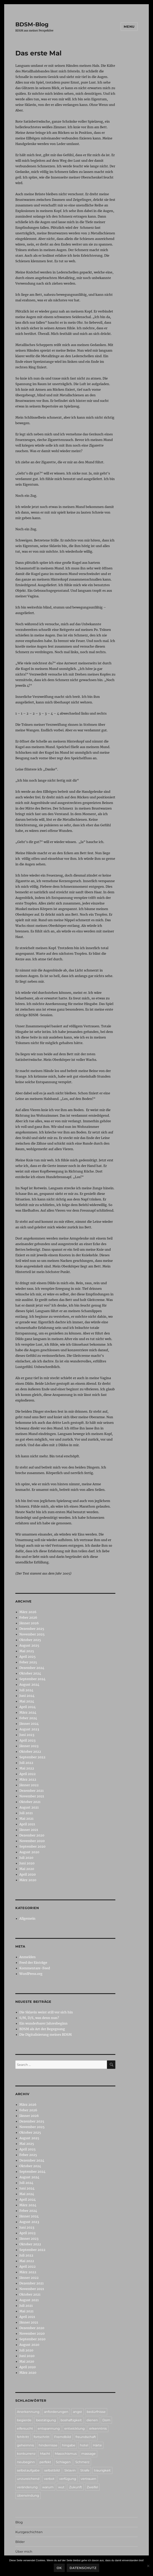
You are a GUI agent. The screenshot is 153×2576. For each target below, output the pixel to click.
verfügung (67, 2479)
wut (61, 2487)
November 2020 (32, 1841)
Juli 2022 (26, 1763)
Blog (19, 2522)
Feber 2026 (28, 1617)
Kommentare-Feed (34, 1968)
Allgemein (27, 1918)
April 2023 (27, 1740)
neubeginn (26, 2462)
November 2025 (32, 1634)
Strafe (84, 2470)
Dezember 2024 (31, 1668)
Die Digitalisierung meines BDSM (45, 2035)
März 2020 (27, 1880)
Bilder (20, 2542)
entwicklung (74, 2428)
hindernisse (48, 2445)
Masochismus (66, 2454)
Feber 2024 (28, 1718)
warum (48, 2487)
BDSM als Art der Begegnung (42, 2029)
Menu (129, 27)
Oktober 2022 (30, 1751)
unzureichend (28, 2479)
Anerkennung (28, 2412)
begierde (24, 2420)
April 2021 (27, 1824)
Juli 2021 (26, 1813)
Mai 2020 (26, 1869)
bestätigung (46, 2420)
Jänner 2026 (29, 1623)
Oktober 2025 (30, 1640)
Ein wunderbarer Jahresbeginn (43, 2023)
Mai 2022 (26, 1768)
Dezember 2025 (31, 1629)
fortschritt (42, 2437)
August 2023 (29, 1729)
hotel (84, 2445)
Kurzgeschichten (29, 2532)
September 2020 (32, 1846)
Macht (45, 2454)
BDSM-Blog (32, 24)
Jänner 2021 (28, 1830)
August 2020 (29, 1852)
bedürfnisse (96, 2412)
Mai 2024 (26, 1701)
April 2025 (27, 1657)
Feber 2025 (28, 1662)
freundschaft (86, 2437)
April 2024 (27, 1707)
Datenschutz (83, 2568)
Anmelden (27, 1957)
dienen (92, 2420)
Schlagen (63, 2462)
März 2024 (27, 1712)
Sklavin (70, 2470)
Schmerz (82, 2462)
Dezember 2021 (31, 1791)
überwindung (28, 2495)
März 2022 (27, 1779)
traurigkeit (102, 2470)
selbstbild (52, 2470)
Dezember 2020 (31, 1835)
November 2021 (31, 1796)
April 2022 (27, 1774)
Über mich (23, 2551)
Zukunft (75, 2487)
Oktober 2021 (29, 1802)
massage (88, 2454)
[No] (148, 2566)
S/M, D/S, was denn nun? (39, 2018)
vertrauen (88, 2479)
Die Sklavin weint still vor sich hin (46, 2012)
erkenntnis (98, 2428)
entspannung (49, 2428)
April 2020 (27, 1874)
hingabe (68, 2445)
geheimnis (25, 2445)
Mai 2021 (26, 1819)
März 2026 (27, 1612)
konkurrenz (26, 2454)
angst (77, 2412)
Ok (59, 2568)
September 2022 (32, 1757)
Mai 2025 (26, 1651)
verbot (49, 2479)
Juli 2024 (26, 1690)
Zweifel (92, 2487)
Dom (106, 2420)
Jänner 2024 (29, 1724)
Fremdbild (62, 2437)
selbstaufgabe (28, 2470)
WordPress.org (30, 1974)
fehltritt (23, 2437)
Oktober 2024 (30, 1673)
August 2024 (29, 1684)
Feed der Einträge (33, 1963)
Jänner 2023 (28, 1746)
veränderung (27, 2487)
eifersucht (25, 2428)
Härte (97, 2445)
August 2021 (29, 1807)
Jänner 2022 (29, 1785)
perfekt (45, 2462)
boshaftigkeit (71, 2420)
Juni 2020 (26, 1863)
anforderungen (56, 2412)
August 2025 (29, 1645)
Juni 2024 (26, 1696)
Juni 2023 (26, 1735)
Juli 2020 (26, 1858)
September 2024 (32, 1679)
